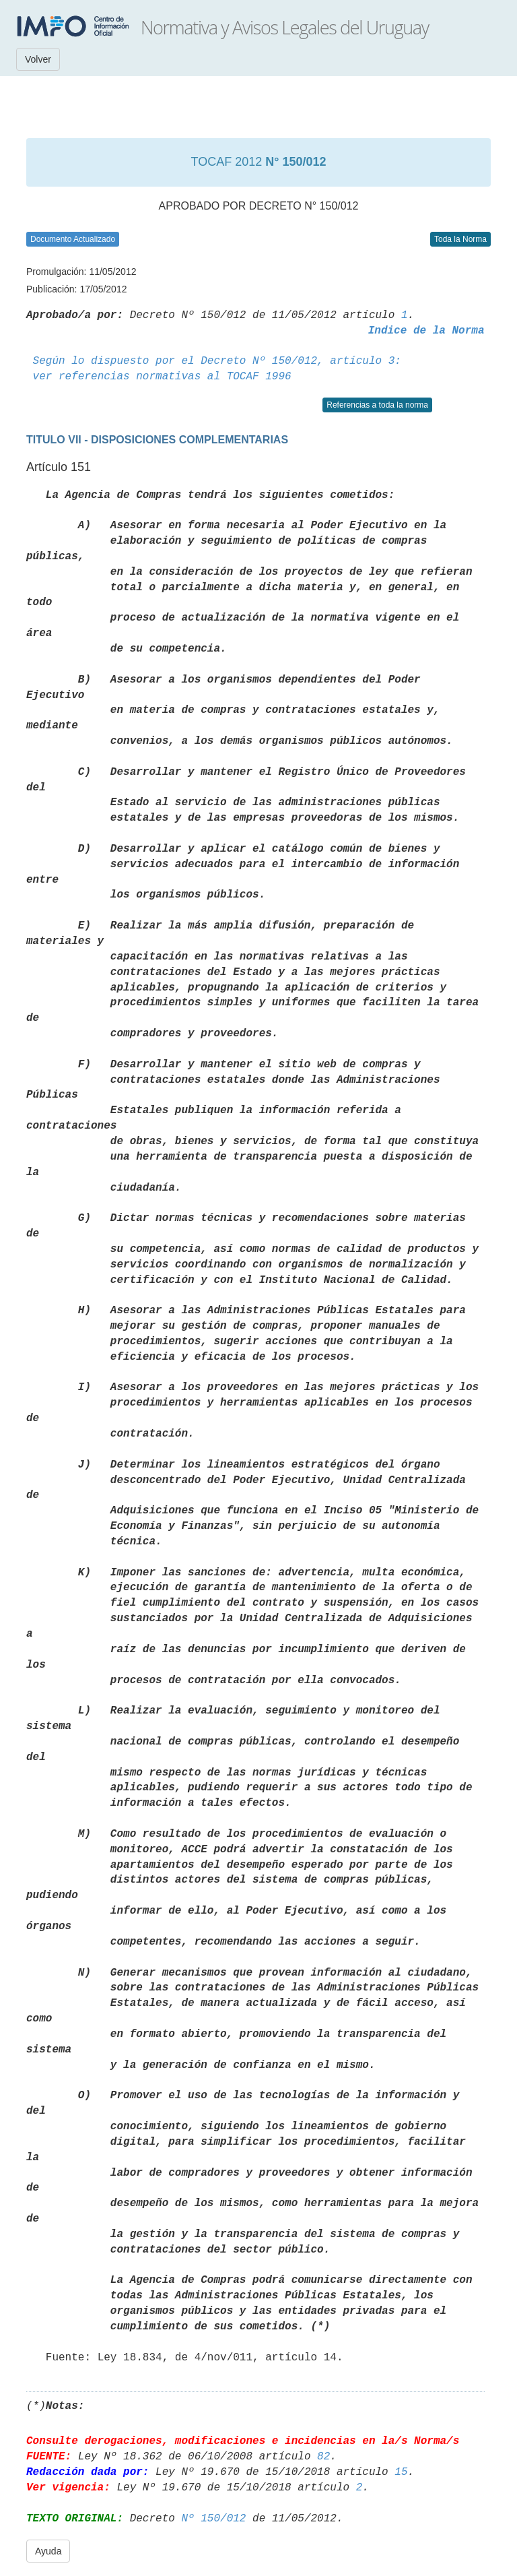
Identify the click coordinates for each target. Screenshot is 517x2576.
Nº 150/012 (213, 2519)
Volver (38, 59)
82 (323, 2457)
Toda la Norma (460, 239)
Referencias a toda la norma (377, 405)
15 (400, 2472)
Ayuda (48, 2551)
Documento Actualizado (72, 239)
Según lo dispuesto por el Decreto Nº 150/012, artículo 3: (217, 361)
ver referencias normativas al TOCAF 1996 (162, 377)
